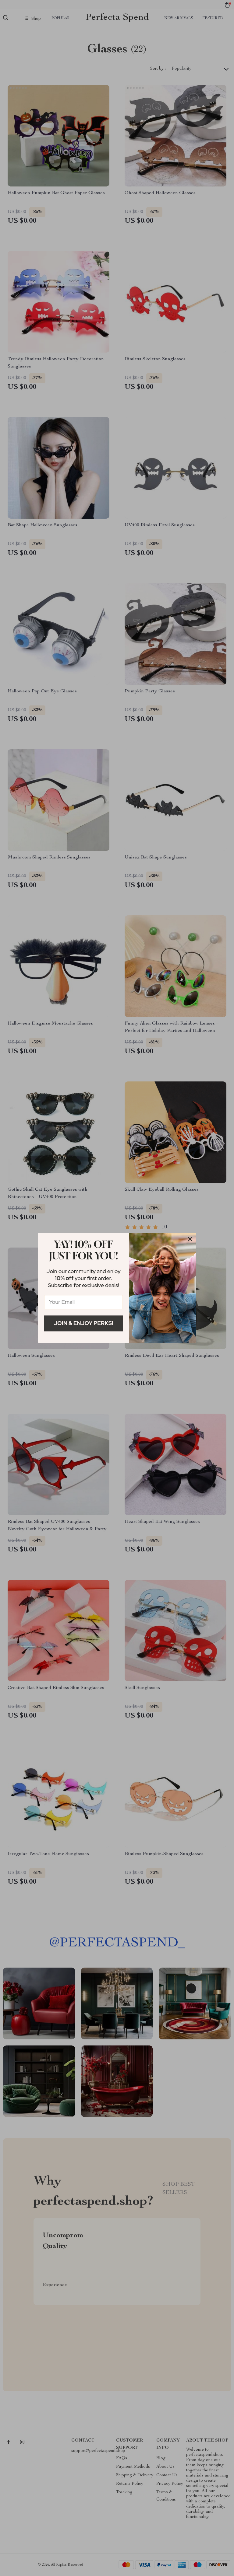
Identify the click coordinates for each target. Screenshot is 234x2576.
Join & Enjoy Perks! (83, 1323)
